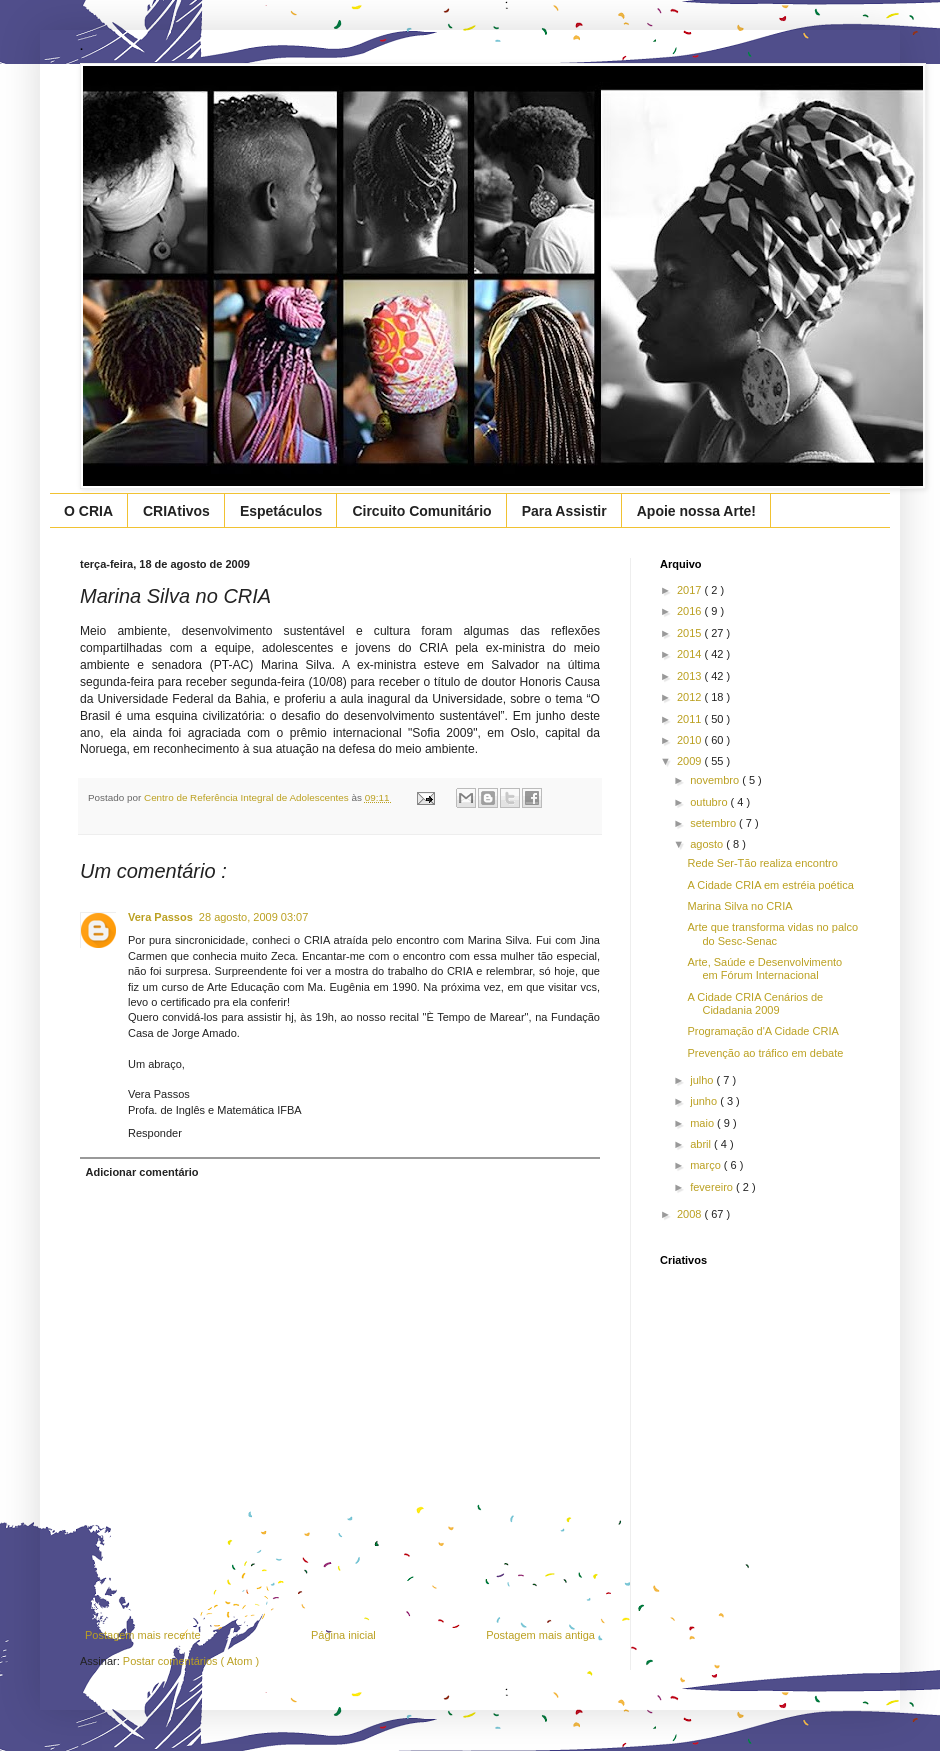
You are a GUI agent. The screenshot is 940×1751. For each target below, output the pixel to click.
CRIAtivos (176, 511)
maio (703, 1123)
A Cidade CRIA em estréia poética (770, 885)
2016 (691, 611)
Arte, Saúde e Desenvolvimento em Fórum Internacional (764, 968)
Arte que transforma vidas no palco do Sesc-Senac (772, 933)
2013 (691, 676)
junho (705, 1101)
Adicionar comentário (142, 1172)
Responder (155, 1133)
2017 (691, 590)
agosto (708, 844)
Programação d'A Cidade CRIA (762, 1031)
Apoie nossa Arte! (696, 511)
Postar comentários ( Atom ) (191, 1661)
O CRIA (88, 511)
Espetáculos (281, 511)
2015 (691, 633)
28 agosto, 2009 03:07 (253, 917)
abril (702, 1144)
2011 (691, 719)
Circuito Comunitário (421, 511)
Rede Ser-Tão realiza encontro (762, 863)
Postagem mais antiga (540, 1635)
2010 (691, 740)
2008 (691, 1214)
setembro (714, 823)
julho (703, 1080)
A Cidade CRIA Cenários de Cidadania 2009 (755, 1003)
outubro (710, 802)
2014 (691, 654)
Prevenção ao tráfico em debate (765, 1053)
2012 (691, 697)
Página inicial (343, 1635)
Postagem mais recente (143, 1635)
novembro (716, 780)
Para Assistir (564, 511)
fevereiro (713, 1187)
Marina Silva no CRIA (739, 906)
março (707, 1165)
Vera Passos (160, 917)
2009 (691, 761)
